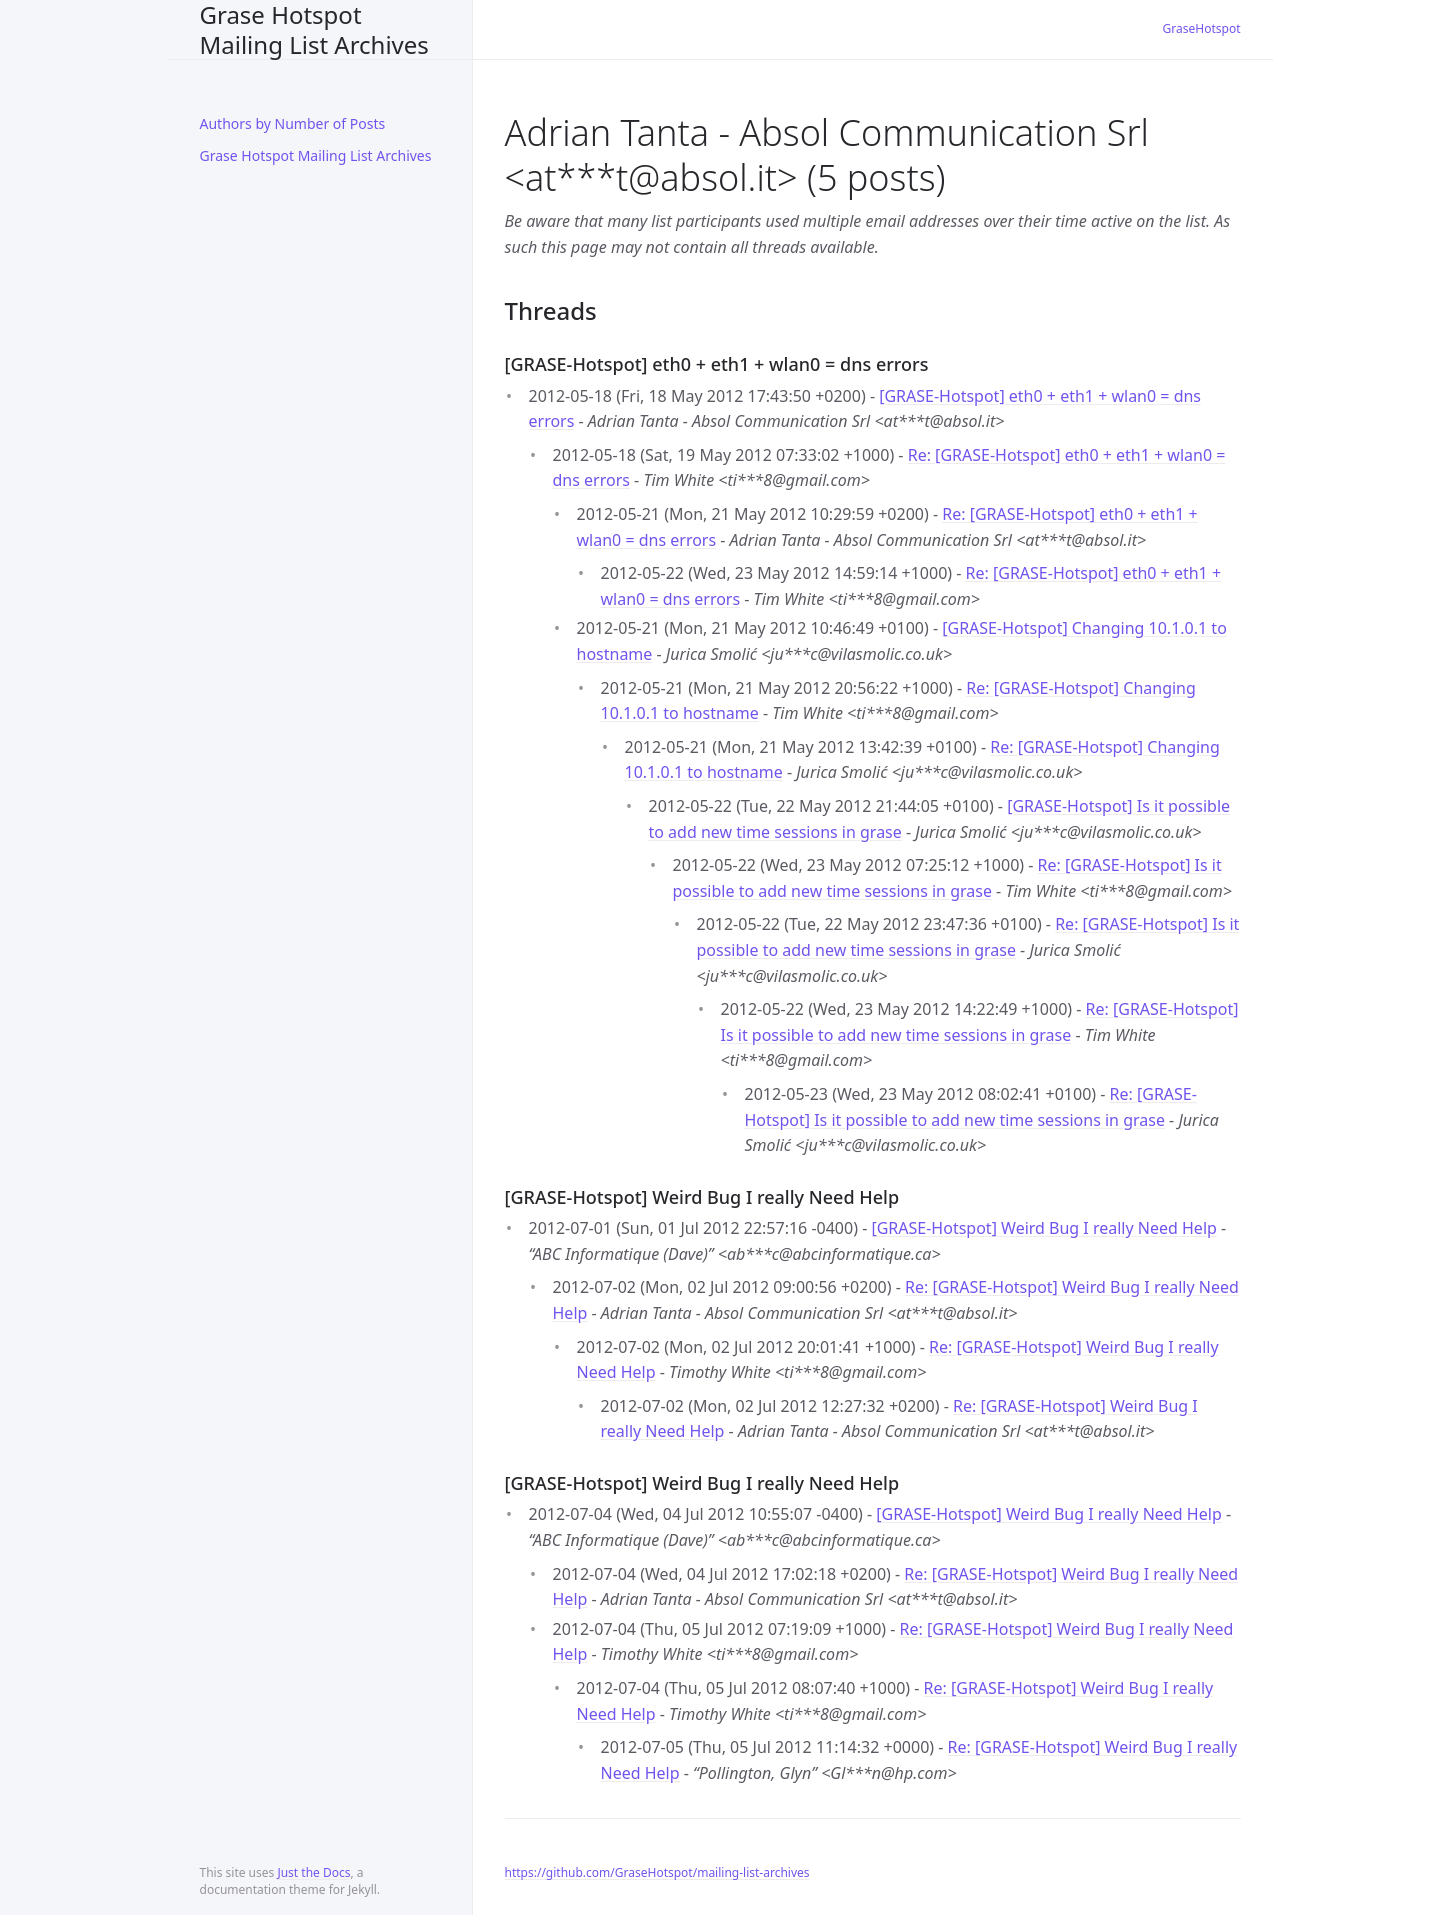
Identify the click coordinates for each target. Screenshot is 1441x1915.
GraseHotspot (1202, 28)
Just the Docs (313, 1872)
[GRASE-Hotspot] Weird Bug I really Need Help (1043, 1228)
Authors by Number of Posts (293, 123)
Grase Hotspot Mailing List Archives (314, 29)
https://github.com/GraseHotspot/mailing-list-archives (657, 1872)
